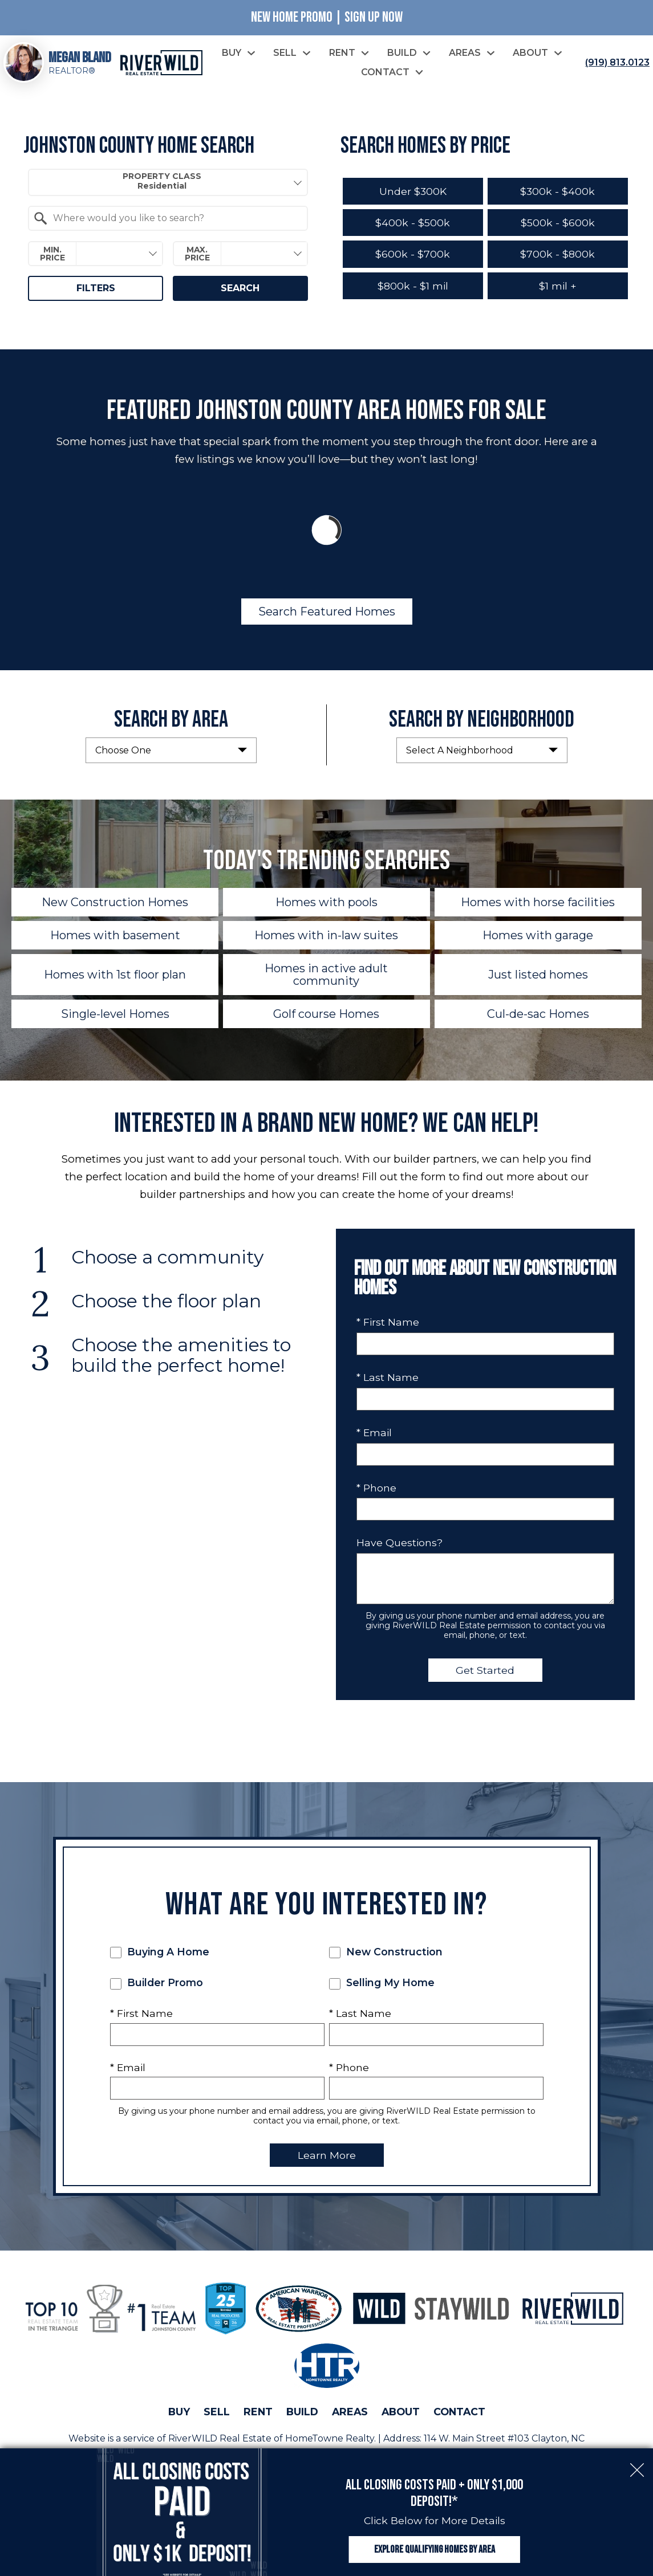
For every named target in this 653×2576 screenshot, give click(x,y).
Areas (350, 2412)
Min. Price (52, 253)
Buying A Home (159, 1952)
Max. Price (197, 253)
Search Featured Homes (326, 611)
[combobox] (167, 182)
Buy (179, 2412)
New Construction (386, 1952)
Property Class (162, 181)
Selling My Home (382, 1982)
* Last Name (387, 1377)
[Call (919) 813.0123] (615, 62)
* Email (374, 1432)
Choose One (123, 750)
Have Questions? (399, 1542)
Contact (459, 2412)
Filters (95, 288)
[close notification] (637, 2464)
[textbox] (174, 218)
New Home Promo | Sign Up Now (327, 17)
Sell (217, 2412)
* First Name (387, 1322)
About (401, 2412)
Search (240, 288)
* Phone (376, 1488)
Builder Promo (156, 1982)
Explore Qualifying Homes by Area (434, 2549)
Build (302, 2412)
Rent (258, 2412)
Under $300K (413, 191)
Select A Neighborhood (459, 750)
